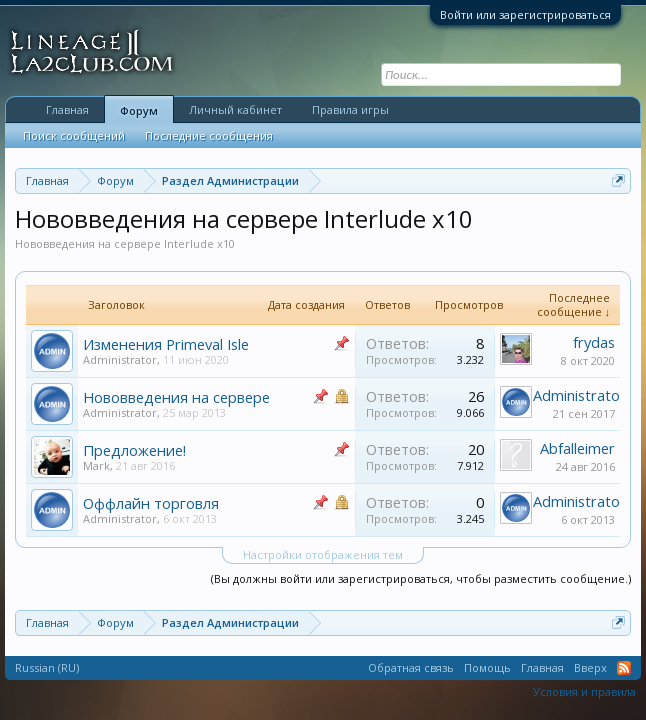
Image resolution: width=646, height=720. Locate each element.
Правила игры (350, 109)
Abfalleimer (577, 448)
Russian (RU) (47, 667)
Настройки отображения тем (323, 554)
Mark (96, 465)
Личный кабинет (235, 109)
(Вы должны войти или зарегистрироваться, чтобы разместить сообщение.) (421, 578)
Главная (67, 109)
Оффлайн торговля (151, 503)
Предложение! (134, 450)
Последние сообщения (209, 135)
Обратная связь (411, 667)
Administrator (120, 359)
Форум (139, 110)
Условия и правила (584, 691)
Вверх (590, 667)
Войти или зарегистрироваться (525, 14)
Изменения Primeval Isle (166, 344)
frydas (594, 342)
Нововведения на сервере (176, 397)
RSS (624, 668)
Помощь (487, 667)
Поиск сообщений (74, 135)
